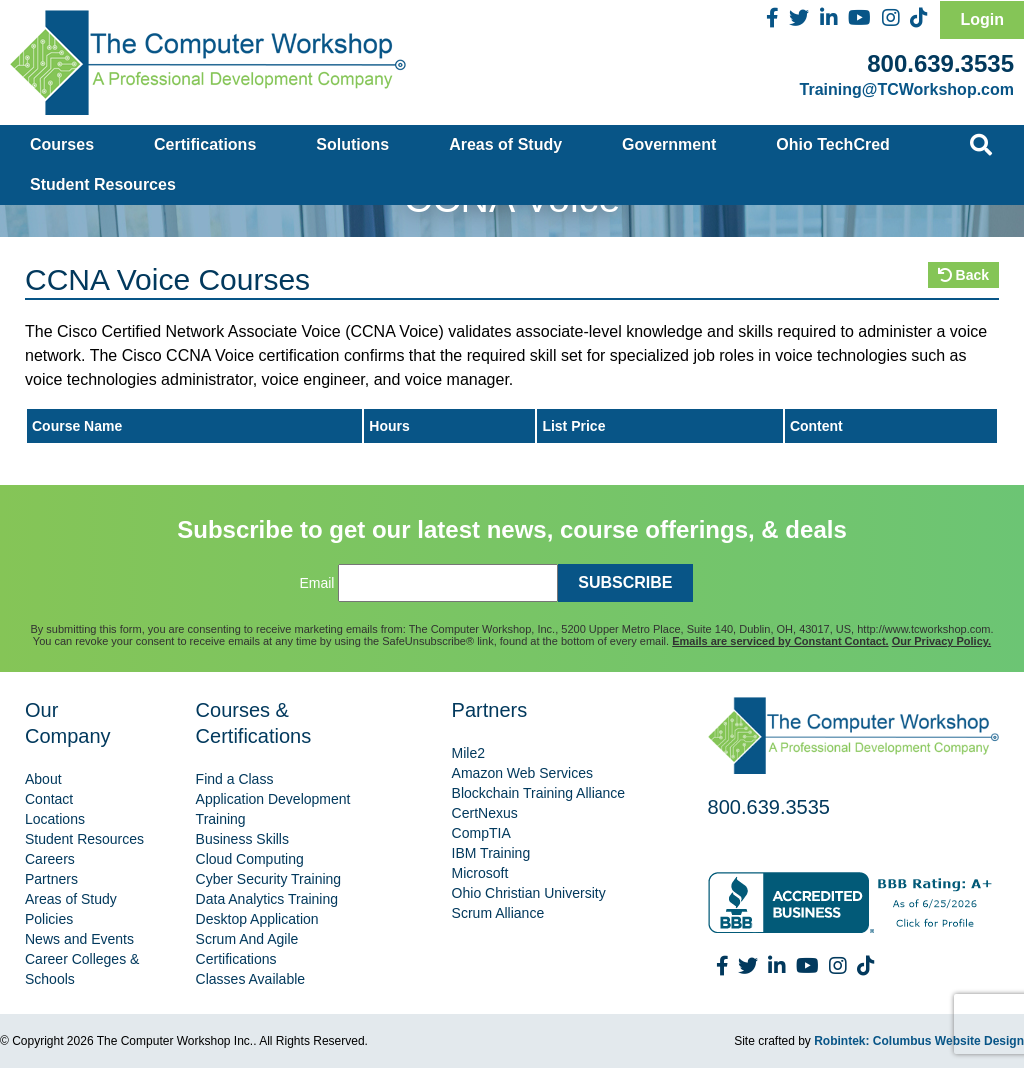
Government (669, 144)
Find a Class (235, 779)
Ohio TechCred (833, 144)
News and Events (79, 939)
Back (963, 275)
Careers (50, 859)
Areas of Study (505, 144)
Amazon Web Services (522, 773)
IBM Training (491, 853)
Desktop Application (257, 919)
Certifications (205, 144)
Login (982, 19)
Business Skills (242, 839)
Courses (62, 144)
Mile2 (468, 753)
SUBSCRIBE (625, 582)
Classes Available (250, 979)
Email (316, 583)
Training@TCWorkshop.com (907, 89)
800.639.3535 (940, 63)
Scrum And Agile (247, 939)
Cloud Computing (250, 859)
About (43, 779)
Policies (49, 919)
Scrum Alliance (498, 913)
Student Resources (103, 184)
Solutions (352, 144)
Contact (49, 799)
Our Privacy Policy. (941, 641)
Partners (51, 879)
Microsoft (480, 873)
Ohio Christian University (529, 893)
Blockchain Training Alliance (539, 793)
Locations (55, 819)
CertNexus (485, 813)
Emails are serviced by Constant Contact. (780, 641)
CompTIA (481, 833)
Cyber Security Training (269, 879)
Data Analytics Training (267, 899)
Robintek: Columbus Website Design (919, 1041)
